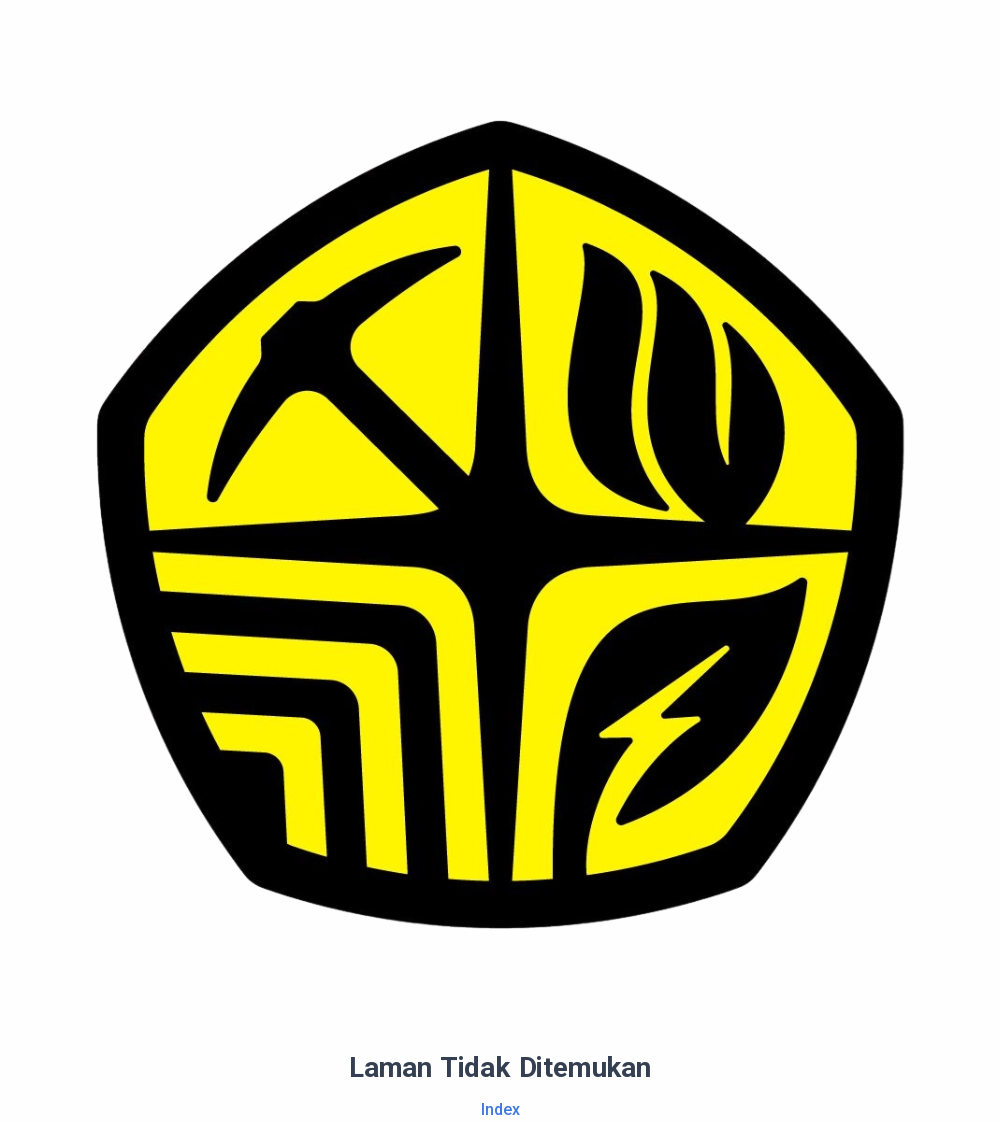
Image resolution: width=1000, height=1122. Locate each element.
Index (500, 1109)
